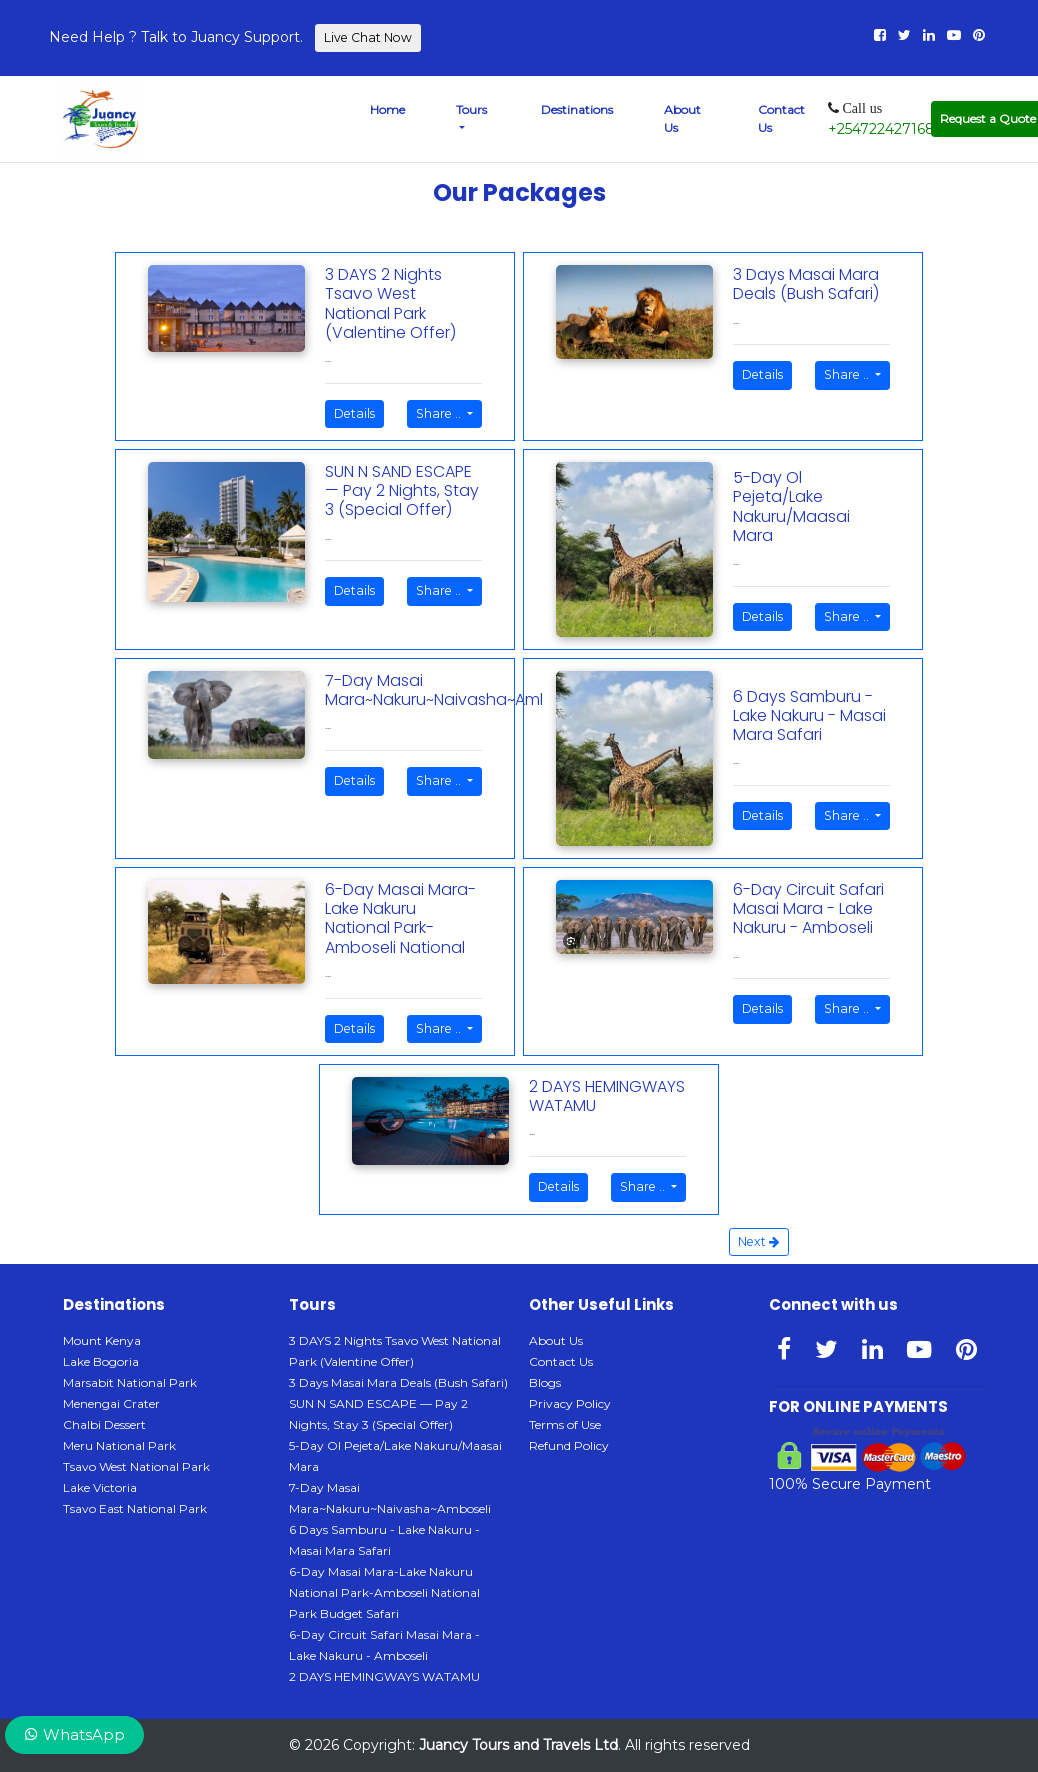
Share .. (440, 413)
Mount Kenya (102, 1340)
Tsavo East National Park (135, 1508)
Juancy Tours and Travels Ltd (518, 1745)
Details (354, 413)
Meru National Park (119, 1445)
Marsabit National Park (130, 1382)
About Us (682, 118)
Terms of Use (565, 1424)
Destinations (577, 109)
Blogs (545, 1382)
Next (759, 1241)
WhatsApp (74, 1734)
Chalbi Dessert (104, 1424)
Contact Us (781, 118)
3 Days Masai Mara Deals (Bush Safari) (398, 1382)
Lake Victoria (100, 1487)
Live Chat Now (368, 37)
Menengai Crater (111, 1403)
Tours (471, 109)
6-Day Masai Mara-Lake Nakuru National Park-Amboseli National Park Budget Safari (384, 1592)
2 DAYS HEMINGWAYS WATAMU (384, 1676)
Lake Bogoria (101, 1361)
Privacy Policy (570, 1403)
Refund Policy (569, 1445)
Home (387, 109)
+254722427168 (881, 129)
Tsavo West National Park (136, 1466)
